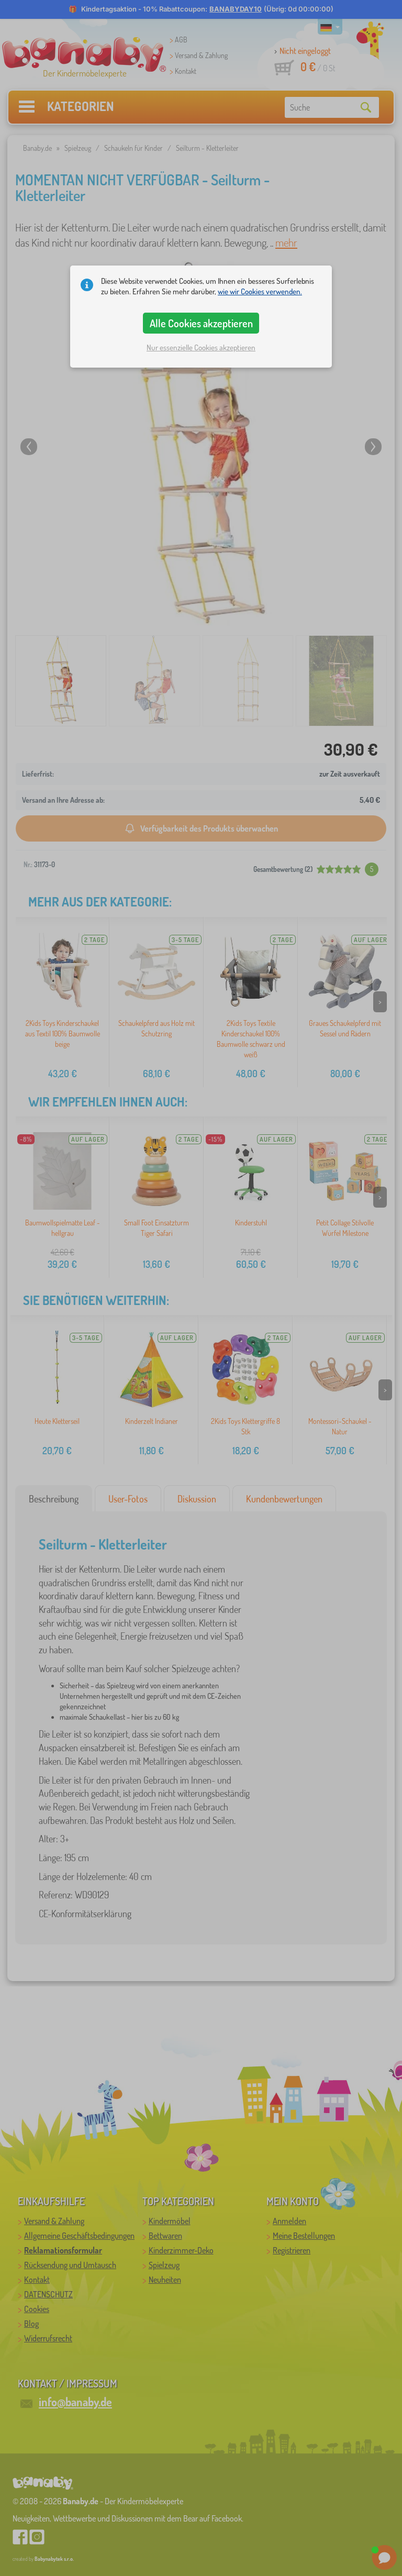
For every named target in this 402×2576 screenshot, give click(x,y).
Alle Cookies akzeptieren (201, 323)
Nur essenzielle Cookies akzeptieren (201, 347)
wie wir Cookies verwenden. (260, 291)
